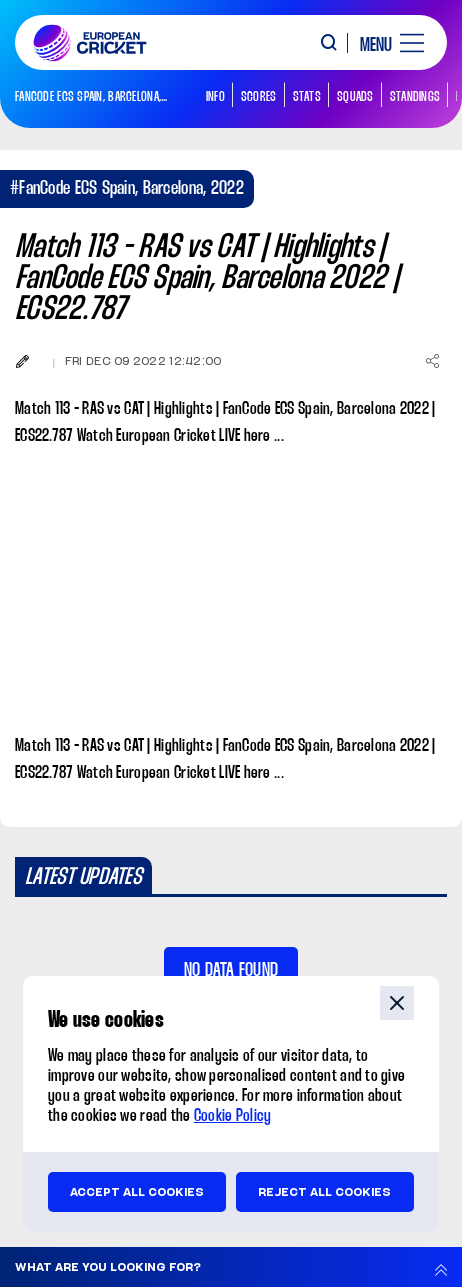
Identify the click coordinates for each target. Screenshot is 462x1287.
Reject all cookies (324, 1192)
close (397, 1003)
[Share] (432, 361)
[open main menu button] (384, 43)
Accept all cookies (137, 1192)
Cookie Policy (233, 1116)
